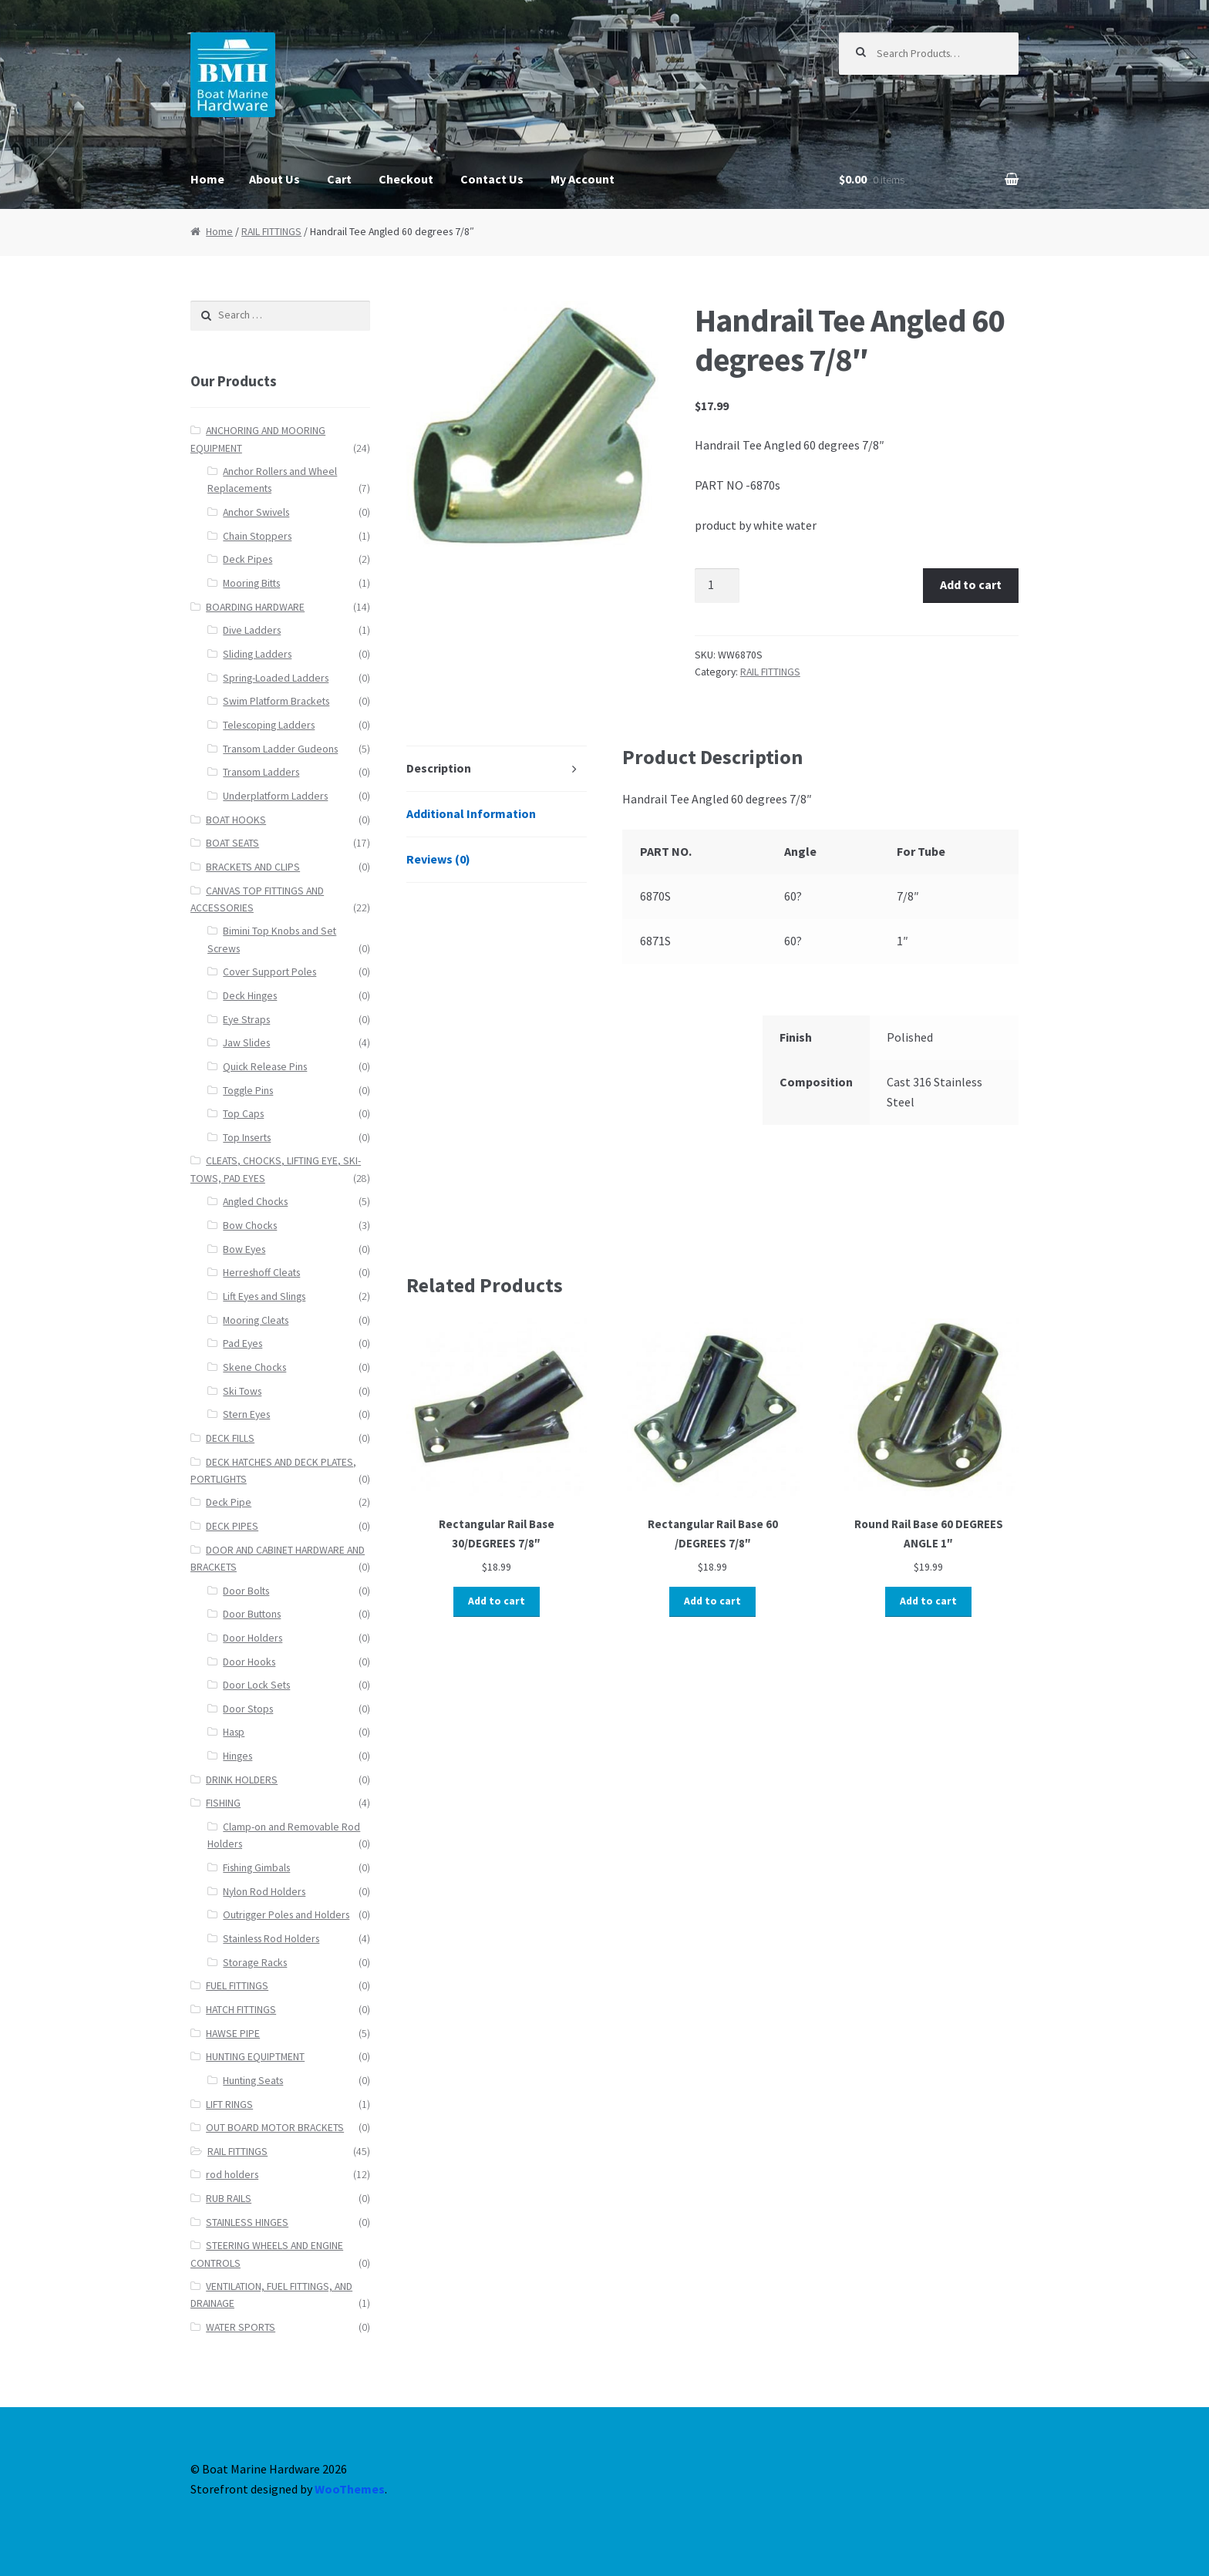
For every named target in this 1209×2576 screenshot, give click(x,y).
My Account (583, 179)
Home (207, 179)
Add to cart (971, 584)
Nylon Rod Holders (264, 1891)
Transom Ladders (261, 772)
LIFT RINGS (229, 2104)
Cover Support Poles (269, 971)
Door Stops (248, 1709)
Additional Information (471, 813)
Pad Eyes (242, 1343)
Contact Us (492, 179)
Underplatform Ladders (275, 796)
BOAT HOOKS (236, 820)
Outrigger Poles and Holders (286, 1914)
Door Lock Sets (256, 1685)
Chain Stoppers (257, 536)
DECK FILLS (230, 1438)
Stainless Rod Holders (271, 1938)
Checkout (406, 179)
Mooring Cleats (255, 1320)
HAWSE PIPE (233, 2033)
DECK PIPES (232, 1526)
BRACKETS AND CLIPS (253, 867)
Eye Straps (246, 1019)
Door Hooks (249, 1662)
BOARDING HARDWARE (255, 607)
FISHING (223, 1803)
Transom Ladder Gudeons (280, 749)
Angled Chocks (255, 1201)
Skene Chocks (254, 1367)
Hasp (233, 1732)
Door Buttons (252, 1614)
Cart (339, 179)
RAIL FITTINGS (271, 231)
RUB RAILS (228, 2198)
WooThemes (350, 2489)
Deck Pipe (228, 1502)
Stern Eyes (246, 1414)
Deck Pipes (247, 559)
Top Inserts (247, 1137)
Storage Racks (255, 1962)
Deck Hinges (250, 995)
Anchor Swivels (256, 512)
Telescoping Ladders (269, 725)
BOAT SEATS (232, 843)
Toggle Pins (248, 1090)
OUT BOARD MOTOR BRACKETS (275, 2127)
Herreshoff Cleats (261, 1272)
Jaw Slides (246, 1042)
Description (438, 768)
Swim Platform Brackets (276, 701)
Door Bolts (246, 1591)
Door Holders (252, 1638)
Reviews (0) (438, 859)
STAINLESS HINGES (247, 2222)
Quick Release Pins (265, 1066)
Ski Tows (242, 1391)
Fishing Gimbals (256, 1867)
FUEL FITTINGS (237, 1985)
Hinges (237, 1756)
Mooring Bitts (251, 583)
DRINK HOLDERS (242, 1779)
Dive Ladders (252, 630)
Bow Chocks (250, 1225)
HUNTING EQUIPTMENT (255, 2056)
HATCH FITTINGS (241, 2009)
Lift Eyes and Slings (264, 1296)
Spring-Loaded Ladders (275, 678)
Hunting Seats (253, 2080)
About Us (274, 179)
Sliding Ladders (257, 654)
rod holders (232, 2174)
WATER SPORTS (240, 2327)
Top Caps (243, 1113)
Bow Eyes (244, 1249)
